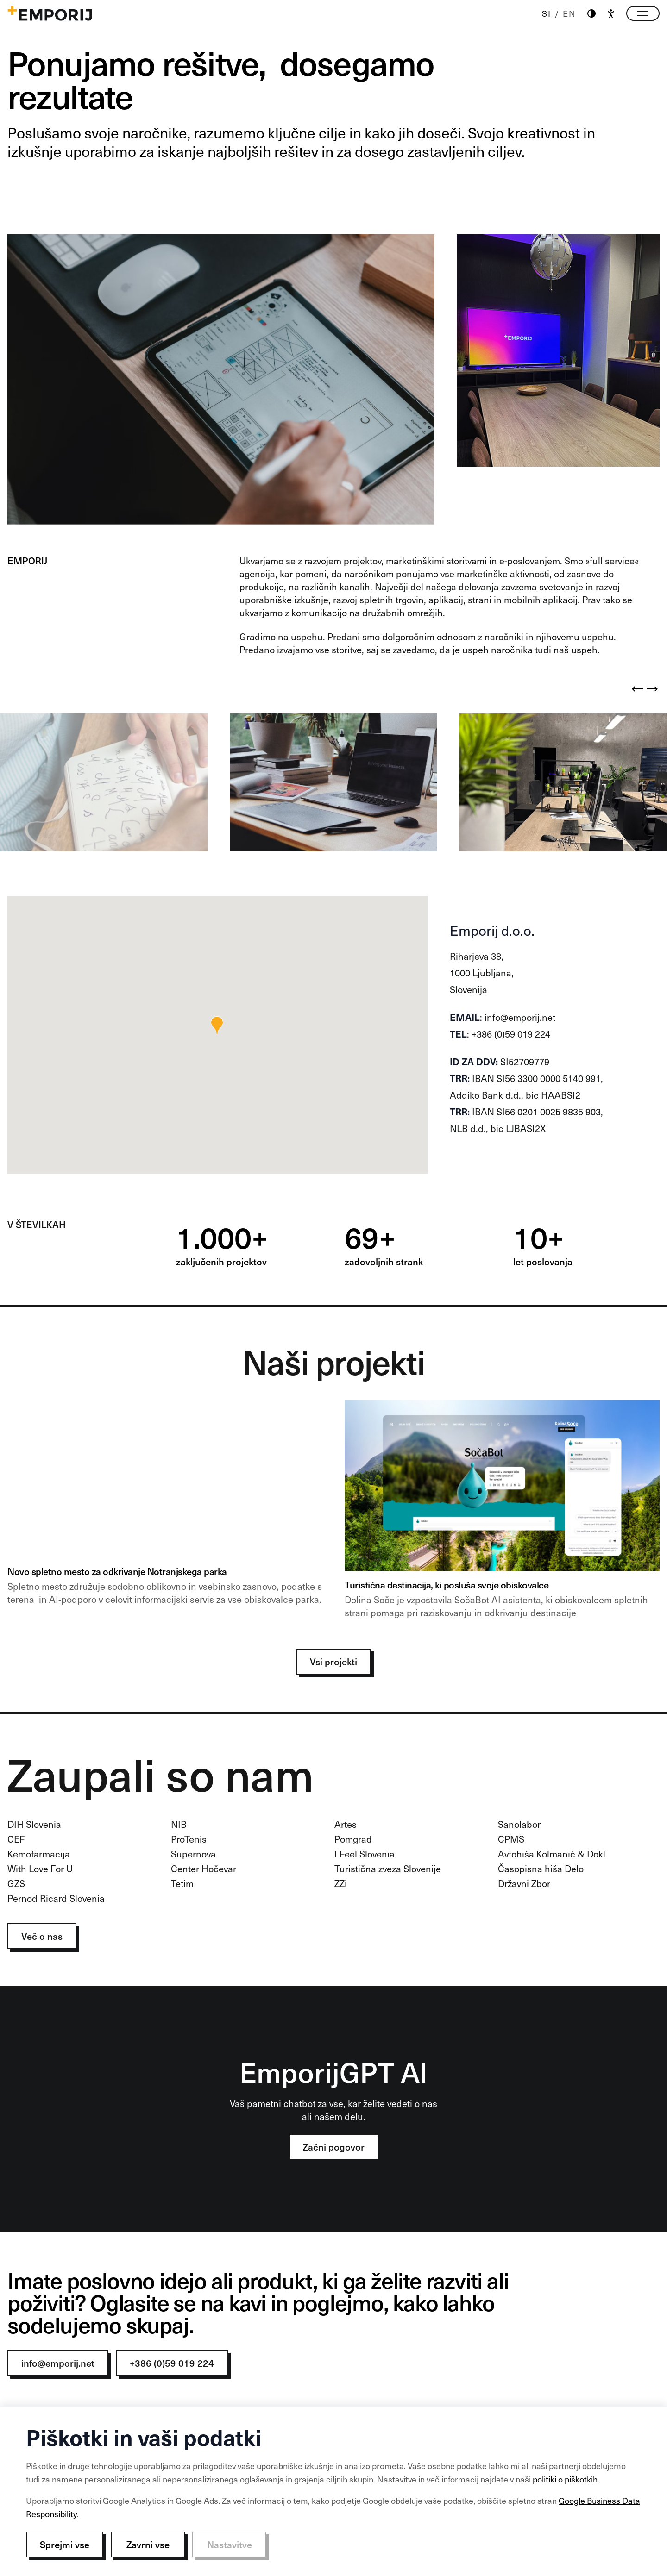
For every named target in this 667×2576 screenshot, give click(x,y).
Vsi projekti (333, 1661)
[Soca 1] (502, 1513)
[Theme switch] (591, 13)
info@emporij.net (57, 2363)
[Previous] (637, 689)
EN (569, 13)
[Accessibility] (611, 13)
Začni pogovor (334, 2146)
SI (546, 13)
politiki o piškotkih (565, 2479)
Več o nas (42, 1936)
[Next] (652, 689)
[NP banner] (164, 1513)
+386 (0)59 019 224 (172, 2363)
